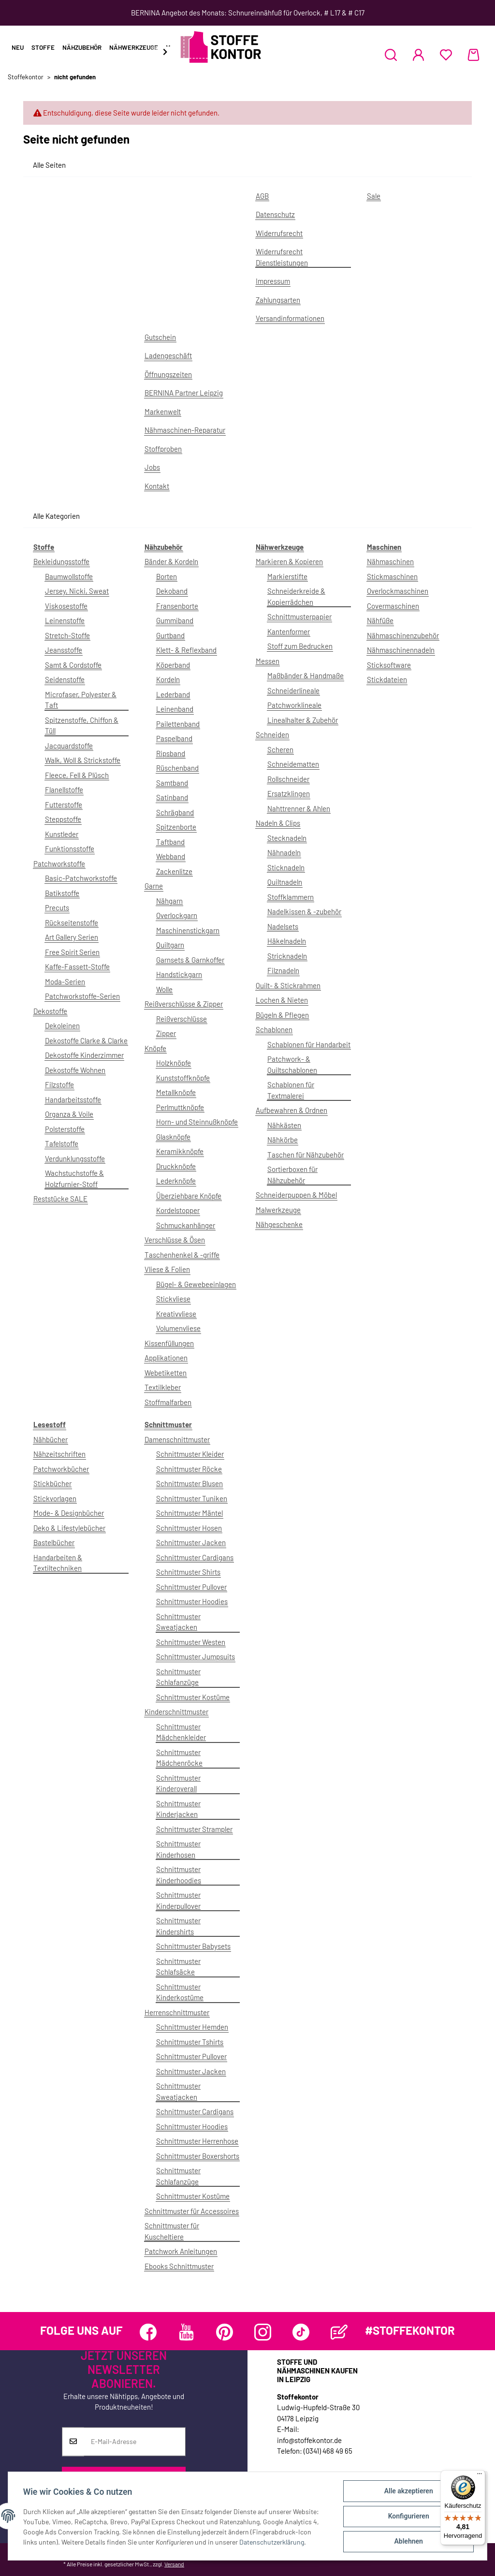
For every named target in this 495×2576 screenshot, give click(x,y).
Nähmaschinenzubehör (403, 635)
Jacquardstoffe (69, 745)
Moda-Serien (65, 981)
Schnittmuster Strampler (194, 1829)
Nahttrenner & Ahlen (298, 808)
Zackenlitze (174, 871)
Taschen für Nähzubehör (305, 1154)
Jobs (152, 467)
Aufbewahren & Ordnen (291, 1110)
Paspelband (174, 738)
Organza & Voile (69, 1114)
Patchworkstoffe (59, 863)
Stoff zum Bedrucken (300, 646)
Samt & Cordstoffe (73, 664)
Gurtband (170, 635)
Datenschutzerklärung (272, 2542)
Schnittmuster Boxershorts (197, 2156)
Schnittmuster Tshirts (189, 2041)
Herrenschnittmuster (177, 2012)
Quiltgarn (170, 944)
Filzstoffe (59, 1084)
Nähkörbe (282, 1139)
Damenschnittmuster (177, 1439)
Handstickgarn (179, 974)
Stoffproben (163, 448)
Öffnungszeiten (168, 374)
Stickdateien (387, 679)
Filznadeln (283, 970)
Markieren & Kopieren (289, 561)
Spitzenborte (176, 826)
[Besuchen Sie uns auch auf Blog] (339, 2332)
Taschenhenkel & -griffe (182, 1254)
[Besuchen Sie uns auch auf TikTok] (301, 2332)
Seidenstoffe (65, 679)
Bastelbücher (53, 1542)
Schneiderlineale (293, 690)
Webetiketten (166, 1372)
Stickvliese (173, 1298)
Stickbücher (52, 1483)
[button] (391, 55)
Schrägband (175, 812)
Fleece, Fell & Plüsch (77, 775)
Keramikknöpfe (180, 1151)
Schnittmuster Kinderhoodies (178, 1875)
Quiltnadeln (284, 882)
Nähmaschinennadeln (401, 649)
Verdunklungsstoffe (75, 1158)
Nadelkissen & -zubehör (304, 911)
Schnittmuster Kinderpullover (178, 1900)
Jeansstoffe (63, 649)
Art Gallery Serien (71, 937)
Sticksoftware (389, 664)
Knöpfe (155, 1048)
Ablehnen (407, 2542)
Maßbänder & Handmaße (305, 675)
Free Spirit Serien (72, 952)
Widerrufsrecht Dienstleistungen (282, 257)
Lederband (173, 694)
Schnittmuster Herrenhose (197, 2141)
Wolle (164, 989)
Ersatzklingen (288, 793)
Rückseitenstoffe (71, 922)
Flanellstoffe (64, 789)
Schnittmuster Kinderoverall (178, 1783)
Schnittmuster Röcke (189, 1468)
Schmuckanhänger (185, 1225)
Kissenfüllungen (169, 1343)
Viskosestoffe (66, 605)
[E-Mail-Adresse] (135, 2441)
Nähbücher (50, 1439)
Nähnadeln (284, 852)
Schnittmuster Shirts (188, 1571)
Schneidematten (293, 764)
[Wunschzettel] (446, 55)
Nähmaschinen (390, 561)
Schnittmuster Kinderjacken (178, 1809)
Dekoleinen (62, 1025)
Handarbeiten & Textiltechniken (57, 1563)
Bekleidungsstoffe (61, 561)
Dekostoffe (50, 1011)
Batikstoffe (62, 893)
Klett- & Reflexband (186, 649)
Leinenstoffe (65, 620)
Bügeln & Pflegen (282, 1014)
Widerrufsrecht (279, 233)
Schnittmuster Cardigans (194, 1557)
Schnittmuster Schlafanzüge (178, 1677)
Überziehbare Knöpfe (188, 1195)
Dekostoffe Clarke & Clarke (86, 1040)
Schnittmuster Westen (190, 1642)
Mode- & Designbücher (68, 1512)
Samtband (172, 782)
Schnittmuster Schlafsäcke (178, 1966)
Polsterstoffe (65, 1129)
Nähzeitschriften (59, 1453)
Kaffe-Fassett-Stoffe (77, 966)
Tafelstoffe (61, 1143)
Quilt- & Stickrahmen (288, 985)
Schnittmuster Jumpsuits (195, 1656)
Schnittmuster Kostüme (193, 1697)
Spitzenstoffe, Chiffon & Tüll (81, 725)
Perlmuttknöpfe (180, 1107)
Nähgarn (169, 900)
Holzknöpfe (173, 1062)
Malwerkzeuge (278, 1209)
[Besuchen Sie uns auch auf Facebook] (148, 2332)
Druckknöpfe (176, 1166)
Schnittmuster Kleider (190, 1453)
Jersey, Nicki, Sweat (77, 590)
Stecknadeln (286, 838)
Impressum (273, 281)
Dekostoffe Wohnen (75, 1070)
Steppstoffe (63, 819)
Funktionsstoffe (69, 848)
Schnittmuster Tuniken (191, 1498)
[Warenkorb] (473, 55)
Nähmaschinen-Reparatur (185, 429)
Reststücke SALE (60, 1198)
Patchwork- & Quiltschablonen (292, 1064)
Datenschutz (275, 214)
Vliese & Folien (167, 1269)
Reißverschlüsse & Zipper (184, 1003)
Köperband (173, 664)
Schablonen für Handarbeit (308, 1044)
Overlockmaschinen (397, 590)
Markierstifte (287, 576)
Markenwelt (163, 411)
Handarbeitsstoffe (73, 1099)
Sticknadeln (286, 867)
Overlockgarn (176, 915)
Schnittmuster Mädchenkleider (181, 1732)
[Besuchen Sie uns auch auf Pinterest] (224, 2332)
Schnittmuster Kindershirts (178, 1926)
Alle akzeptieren (407, 2491)
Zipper (166, 1033)
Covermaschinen (393, 605)
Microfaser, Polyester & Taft (80, 700)
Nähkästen (284, 1125)
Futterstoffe (63, 804)
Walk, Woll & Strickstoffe (82, 760)
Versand (174, 2564)
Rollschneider (288, 779)
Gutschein (160, 337)
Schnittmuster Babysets (193, 1946)
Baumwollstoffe (69, 576)
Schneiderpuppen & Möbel (296, 1194)
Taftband (170, 841)
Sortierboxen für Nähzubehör (292, 1175)
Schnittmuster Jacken (191, 1542)
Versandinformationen (290, 318)
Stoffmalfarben (168, 1402)
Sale (373, 195)
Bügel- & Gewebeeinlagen (196, 1284)
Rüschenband (177, 767)
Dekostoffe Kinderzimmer (84, 1055)
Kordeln (168, 679)
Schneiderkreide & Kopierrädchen (296, 596)
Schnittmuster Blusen (189, 1483)
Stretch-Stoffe (67, 635)
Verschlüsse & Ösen (175, 1239)
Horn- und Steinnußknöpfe (197, 1121)
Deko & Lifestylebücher (69, 1527)
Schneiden (272, 734)
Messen (267, 661)
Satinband (172, 797)
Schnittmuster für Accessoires (192, 2211)
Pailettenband (178, 723)
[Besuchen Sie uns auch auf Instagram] (262, 2332)
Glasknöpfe (173, 1136)
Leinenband (174, 708)
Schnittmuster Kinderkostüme (180, 1992)
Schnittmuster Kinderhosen (178, 1849)
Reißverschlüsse (181, 1018)
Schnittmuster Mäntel (189, 1512)
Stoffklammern (290, 897)
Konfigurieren (407, 2516)
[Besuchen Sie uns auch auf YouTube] (186, 2332)
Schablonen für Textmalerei (290, 1090)
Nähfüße (380, 620)
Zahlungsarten (278, 299)
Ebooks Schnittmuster (179, 2266)
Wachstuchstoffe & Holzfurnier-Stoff (74, 1178)
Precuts (57, 907)
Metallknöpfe (176, 1092)
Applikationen (166, 1357)
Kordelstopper (178, 1210)
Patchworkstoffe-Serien (82, 996)
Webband (170, 856)
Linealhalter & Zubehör (302, 720)
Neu (18, 47)
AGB (262, 195)
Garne (154, 885)
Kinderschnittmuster (176, 1711)
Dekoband (172, 590)
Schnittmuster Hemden (192, 2026)
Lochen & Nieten (282, 999)
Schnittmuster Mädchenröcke (179, 1758)
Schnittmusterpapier (299, 616)
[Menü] (479, 2476)
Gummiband (174, 620)
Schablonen (274, 1029)
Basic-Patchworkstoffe (81, 878)
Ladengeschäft (168, 355)
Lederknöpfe (176, 1180)
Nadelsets (282, 926)
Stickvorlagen (54, 1498)
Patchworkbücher (61, 1468)
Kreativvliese (176, 1313)
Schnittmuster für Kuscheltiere (172, 2231)
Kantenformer (288, 631)
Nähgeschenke (279, 1224)
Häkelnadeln (286, 941)
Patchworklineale (294, 705)
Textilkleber (163, 1387)
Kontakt (157, 486)
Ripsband (170, 753)
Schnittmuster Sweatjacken (178, 1622)
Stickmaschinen (392, 576)
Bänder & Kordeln (171, 561)
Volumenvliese (178, 1328)
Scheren (280, 749)
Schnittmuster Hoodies (192, 1601)
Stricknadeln (287, 955)
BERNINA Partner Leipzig (184, 392)
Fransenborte (177, 605)
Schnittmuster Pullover (191, 1586)
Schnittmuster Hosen (189, 1527)
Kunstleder (61, 834)
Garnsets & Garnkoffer (190, 959)
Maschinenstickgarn (187, 930)
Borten (166, 576)
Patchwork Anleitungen (181, 2251)
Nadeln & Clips (278, 823)
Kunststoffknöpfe (183, 1077)
